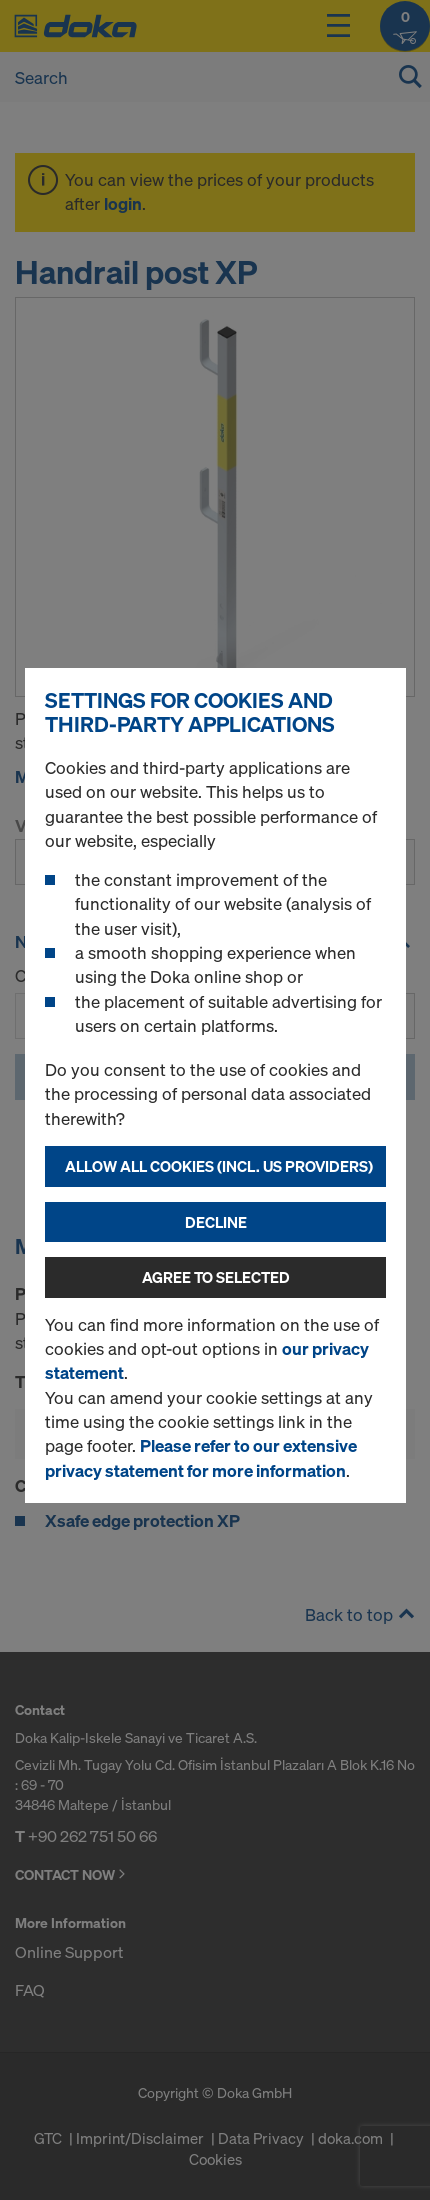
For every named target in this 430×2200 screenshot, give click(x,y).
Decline (216, 1222)
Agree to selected (216, 1277)
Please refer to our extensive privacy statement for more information (201, 1457)
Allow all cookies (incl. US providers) (219, 1166)
